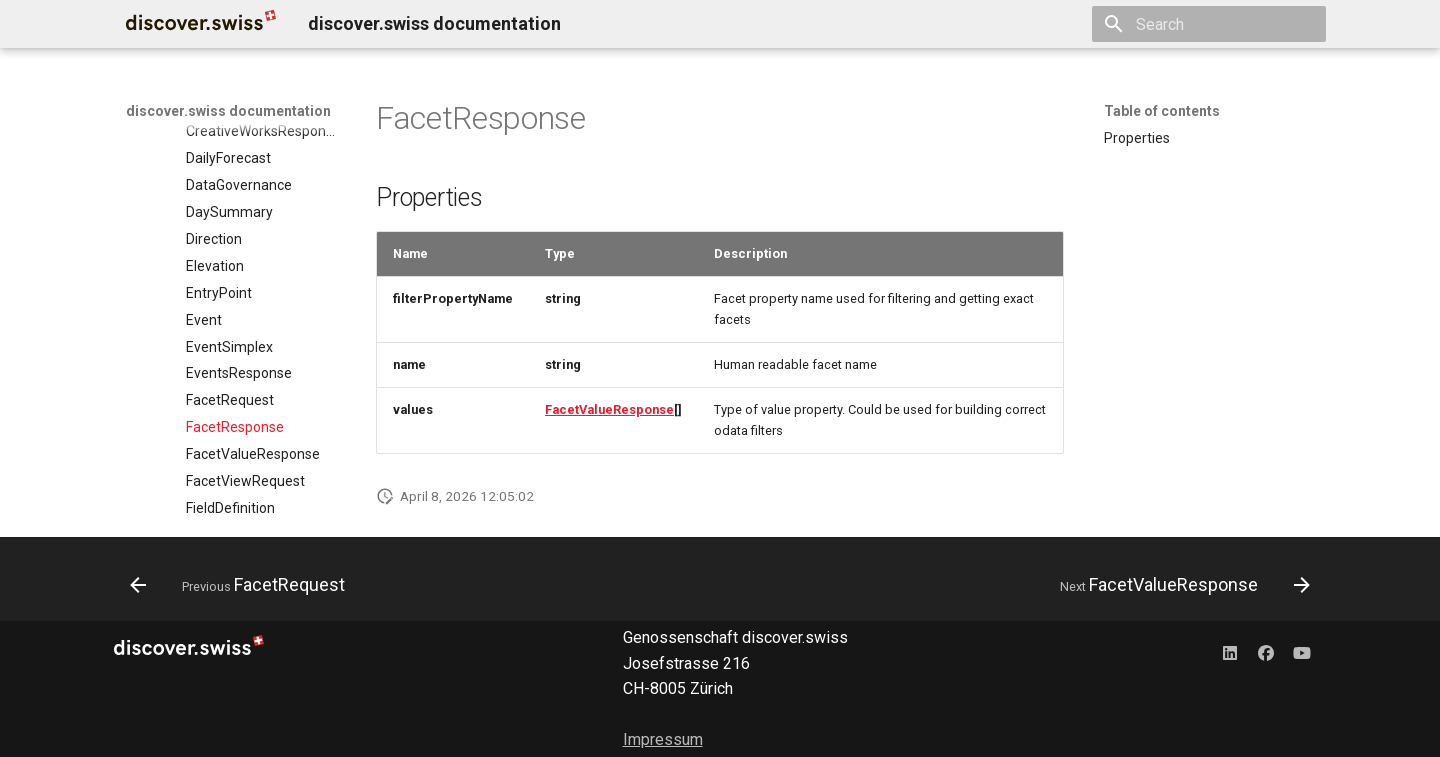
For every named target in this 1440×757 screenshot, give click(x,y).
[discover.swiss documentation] (201, 24)
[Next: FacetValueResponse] (1179, 585)
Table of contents (1162, 111)
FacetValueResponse (609, 409)
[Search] (1209, 24)
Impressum (663, 739)
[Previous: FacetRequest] (243, 585)
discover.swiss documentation (228, 111)
